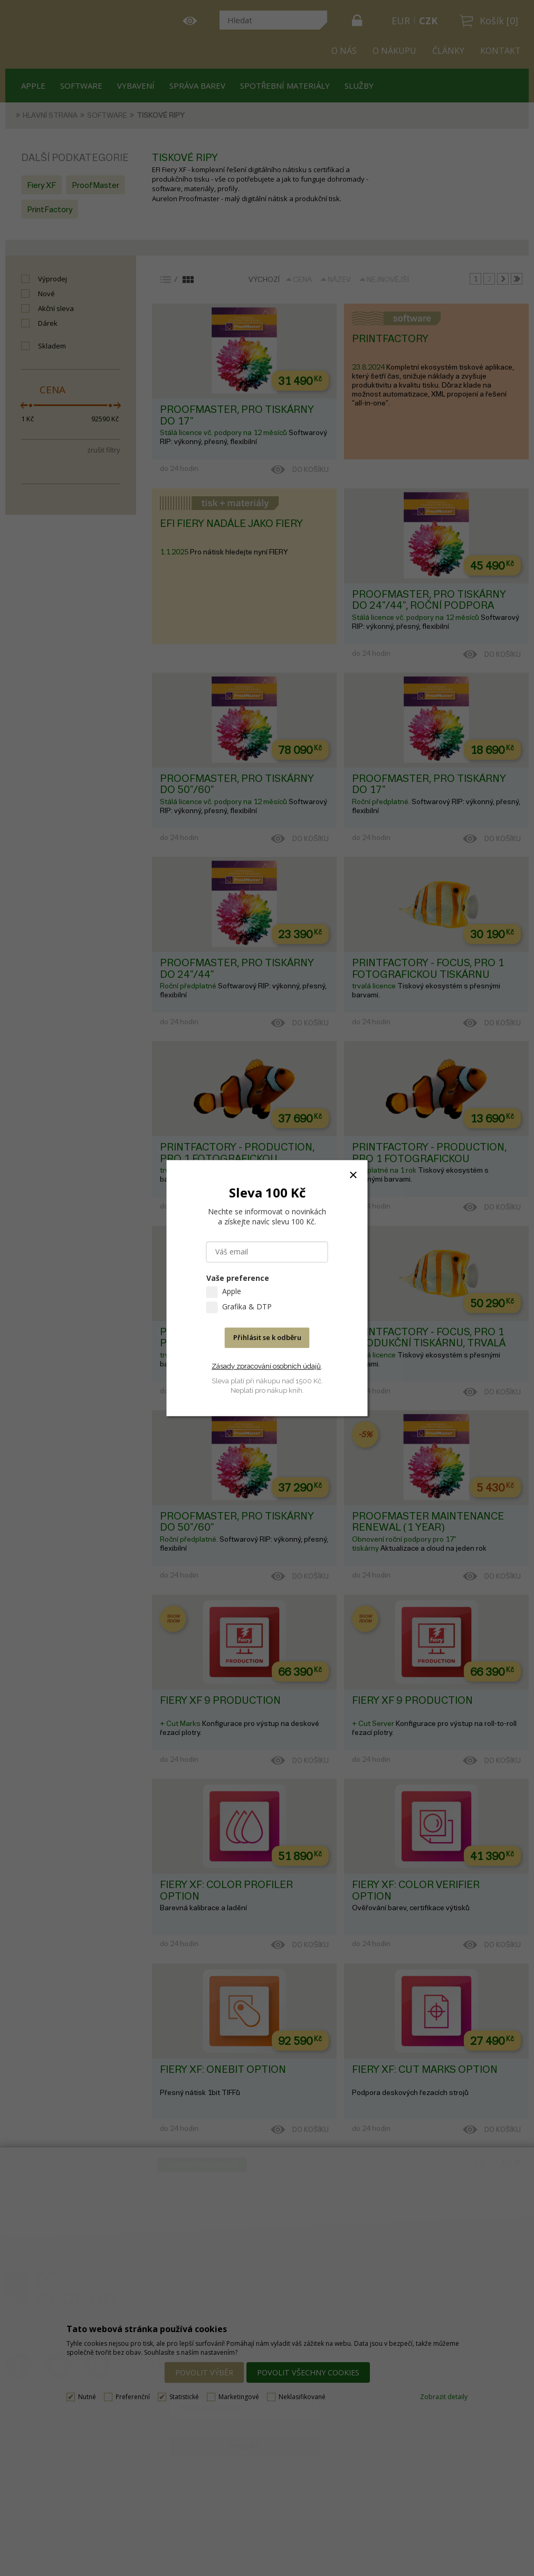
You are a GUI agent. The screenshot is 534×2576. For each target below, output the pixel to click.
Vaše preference (237, 1278)
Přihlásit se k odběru (267, 1337)
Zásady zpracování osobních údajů (266, 1366)
